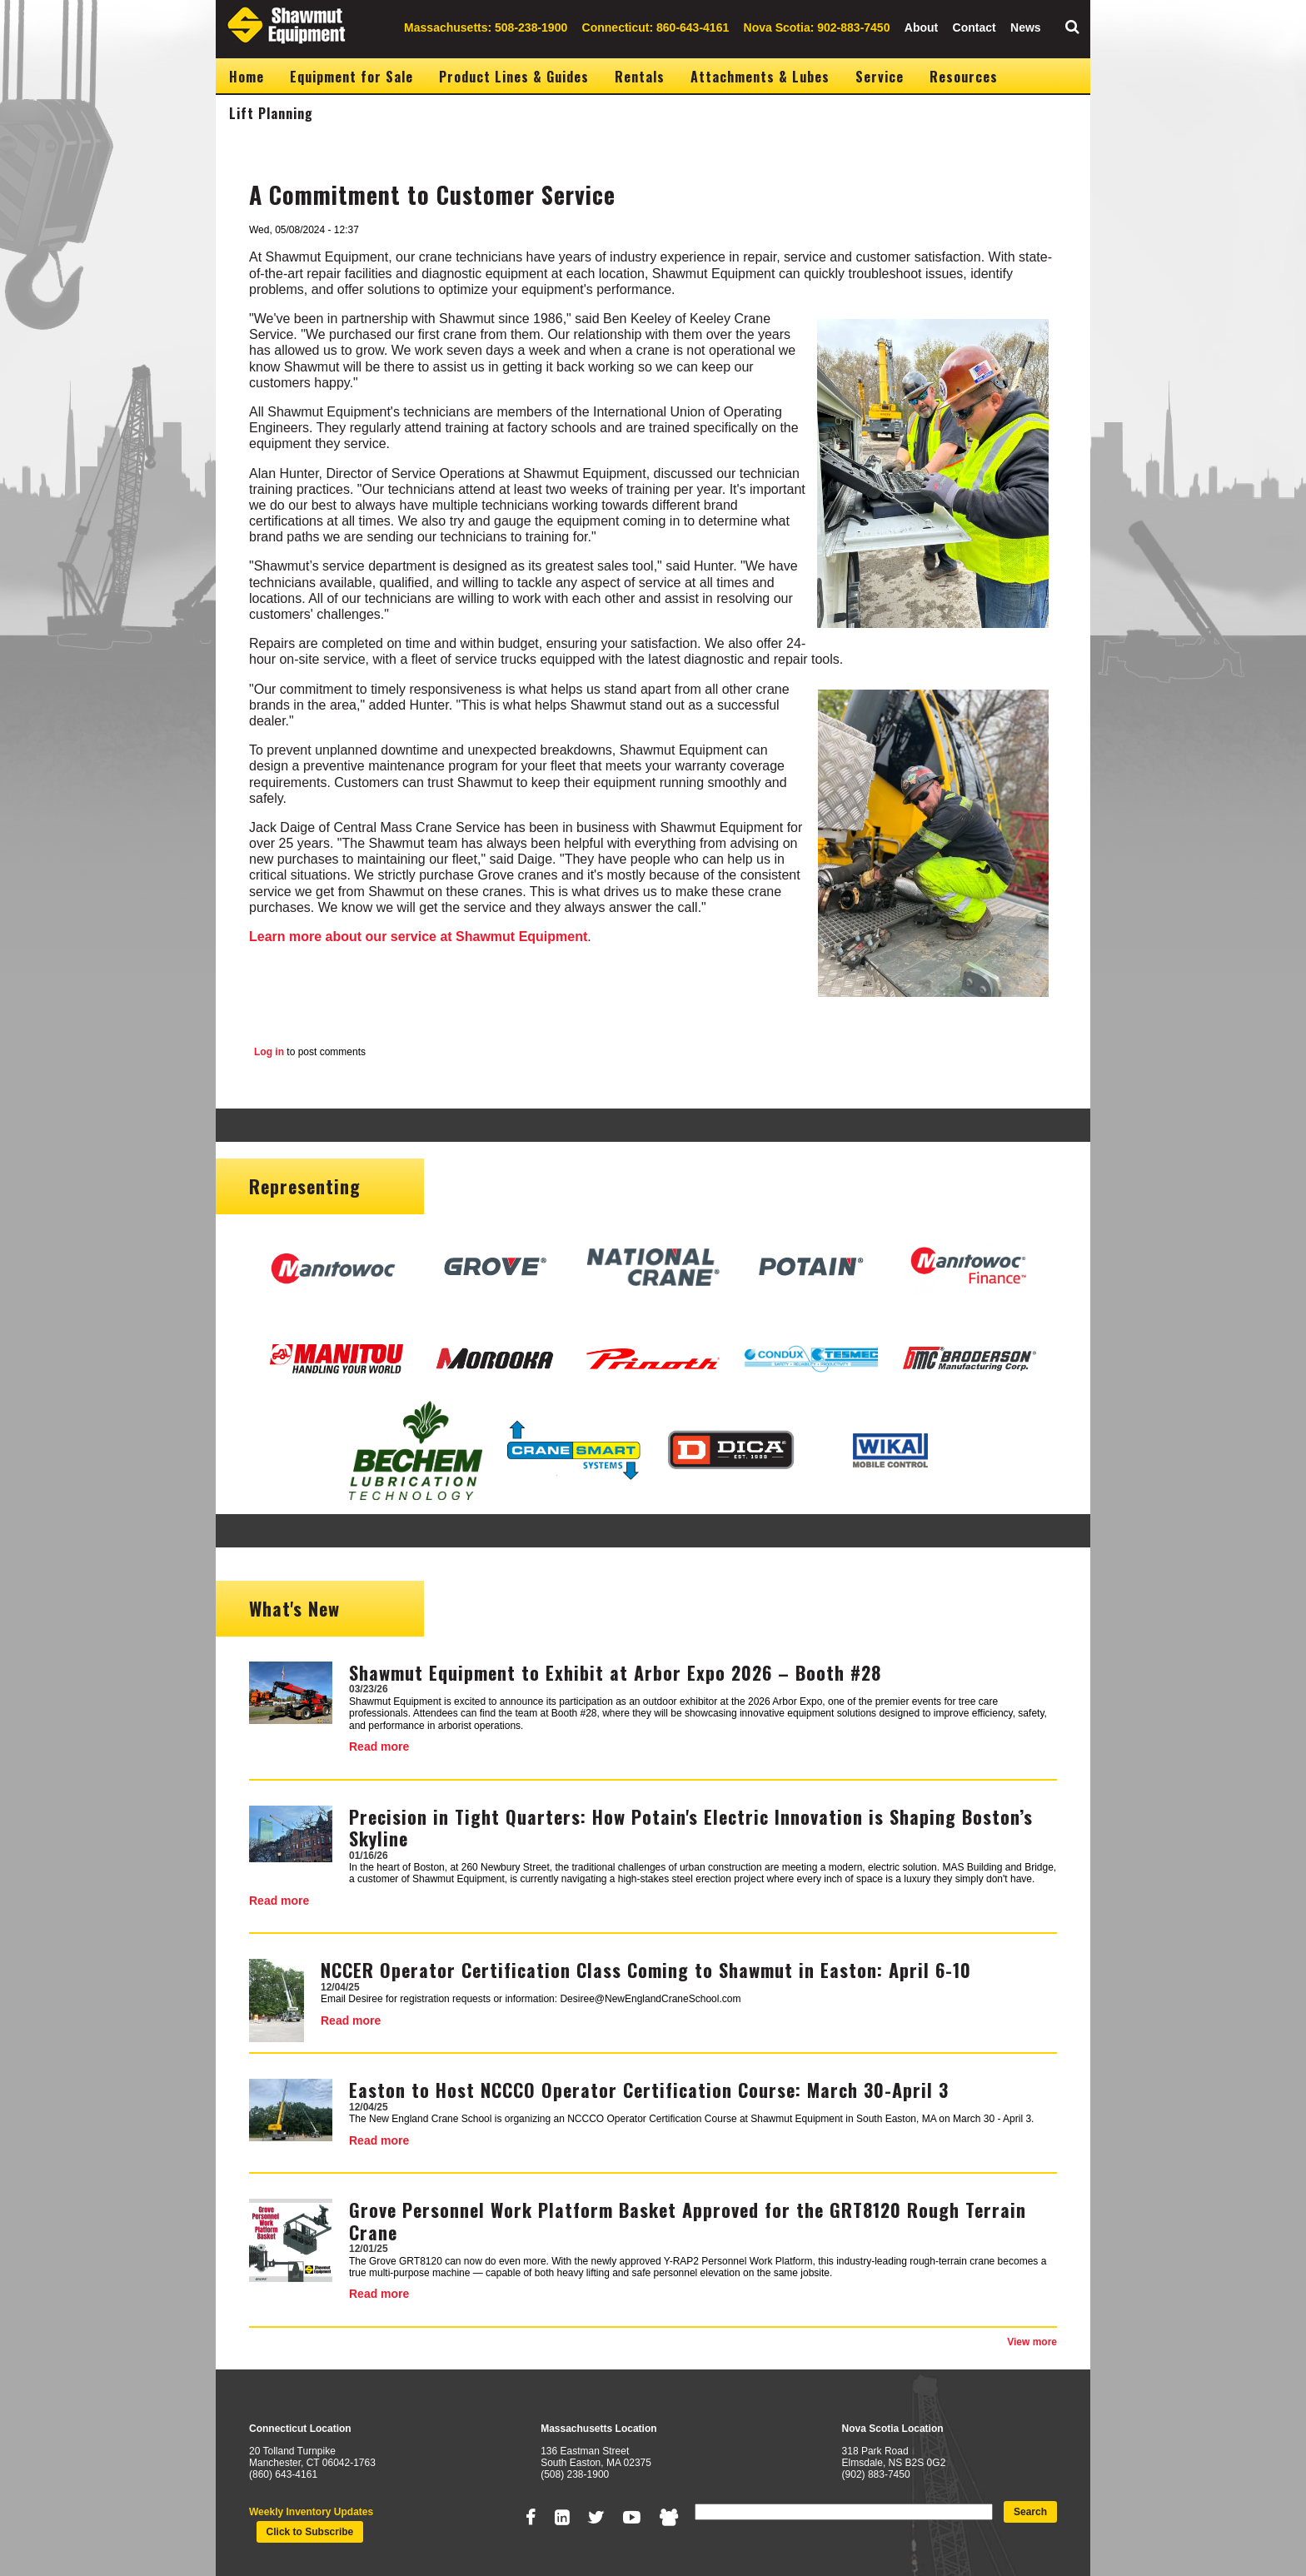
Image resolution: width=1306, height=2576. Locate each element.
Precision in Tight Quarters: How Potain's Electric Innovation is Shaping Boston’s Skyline (691, 1827)
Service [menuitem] (879, 77)
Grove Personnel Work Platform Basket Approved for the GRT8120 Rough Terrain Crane (687, 2220)
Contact (974, 27)
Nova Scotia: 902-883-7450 (817, 27)
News (1025, 27)
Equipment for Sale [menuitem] (351, 77)
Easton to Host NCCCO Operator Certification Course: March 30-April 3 (649, 2089)
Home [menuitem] (246, 77)
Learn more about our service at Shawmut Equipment (418, 936)
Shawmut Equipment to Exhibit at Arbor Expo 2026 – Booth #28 (615, 1672)
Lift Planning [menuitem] (271, 113)
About (921, 27)
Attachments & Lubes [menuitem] (760, 77)
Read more (379, 1746)
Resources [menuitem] (964, 77)
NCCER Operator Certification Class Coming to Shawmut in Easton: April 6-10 (646, 1969)
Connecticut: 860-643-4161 (656, 27)
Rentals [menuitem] (640, 77)
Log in (269, 1052)
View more (1032, 2342)
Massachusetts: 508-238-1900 (485, 27)
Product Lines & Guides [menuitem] (514, 77)
